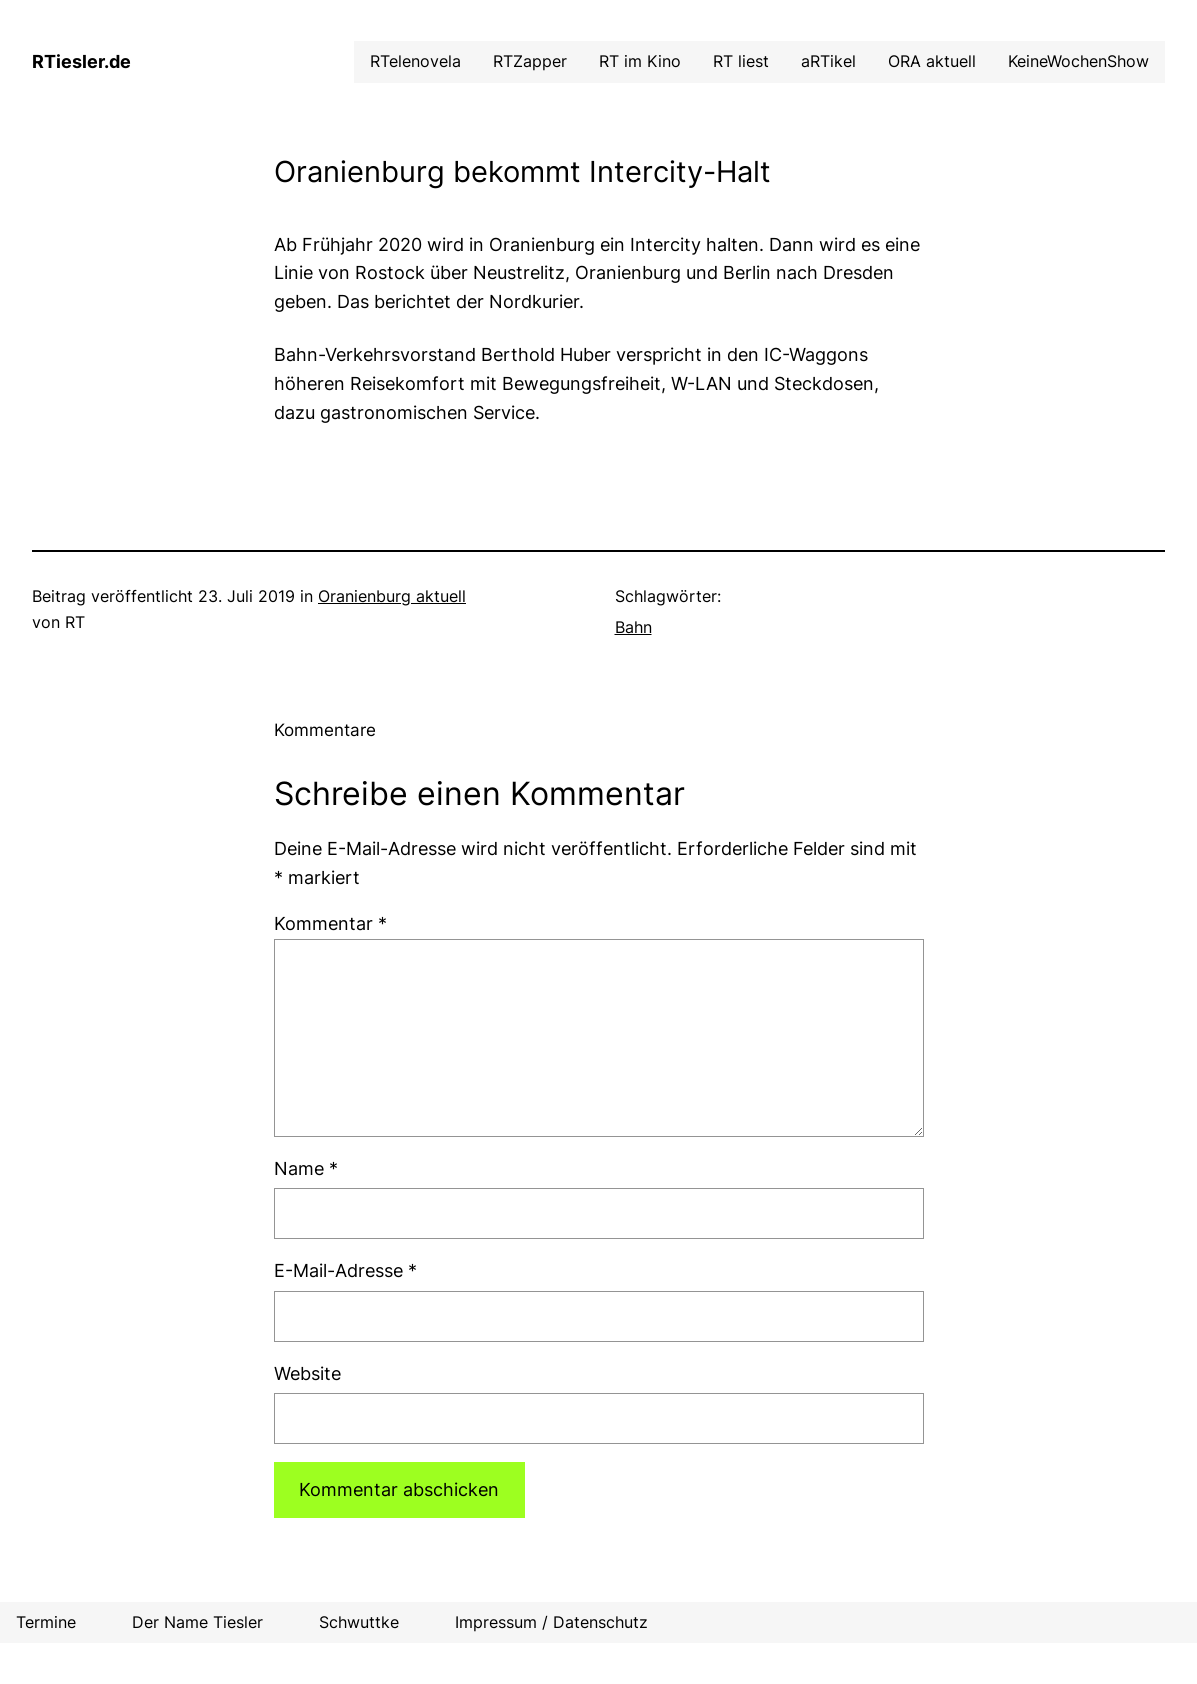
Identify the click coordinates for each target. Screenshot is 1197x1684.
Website (307, 1373)
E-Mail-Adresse (345, 1270)
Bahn (633, 627)
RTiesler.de (81, 61)
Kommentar (330, 923)
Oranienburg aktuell (392, 596)
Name (306, 1168)
